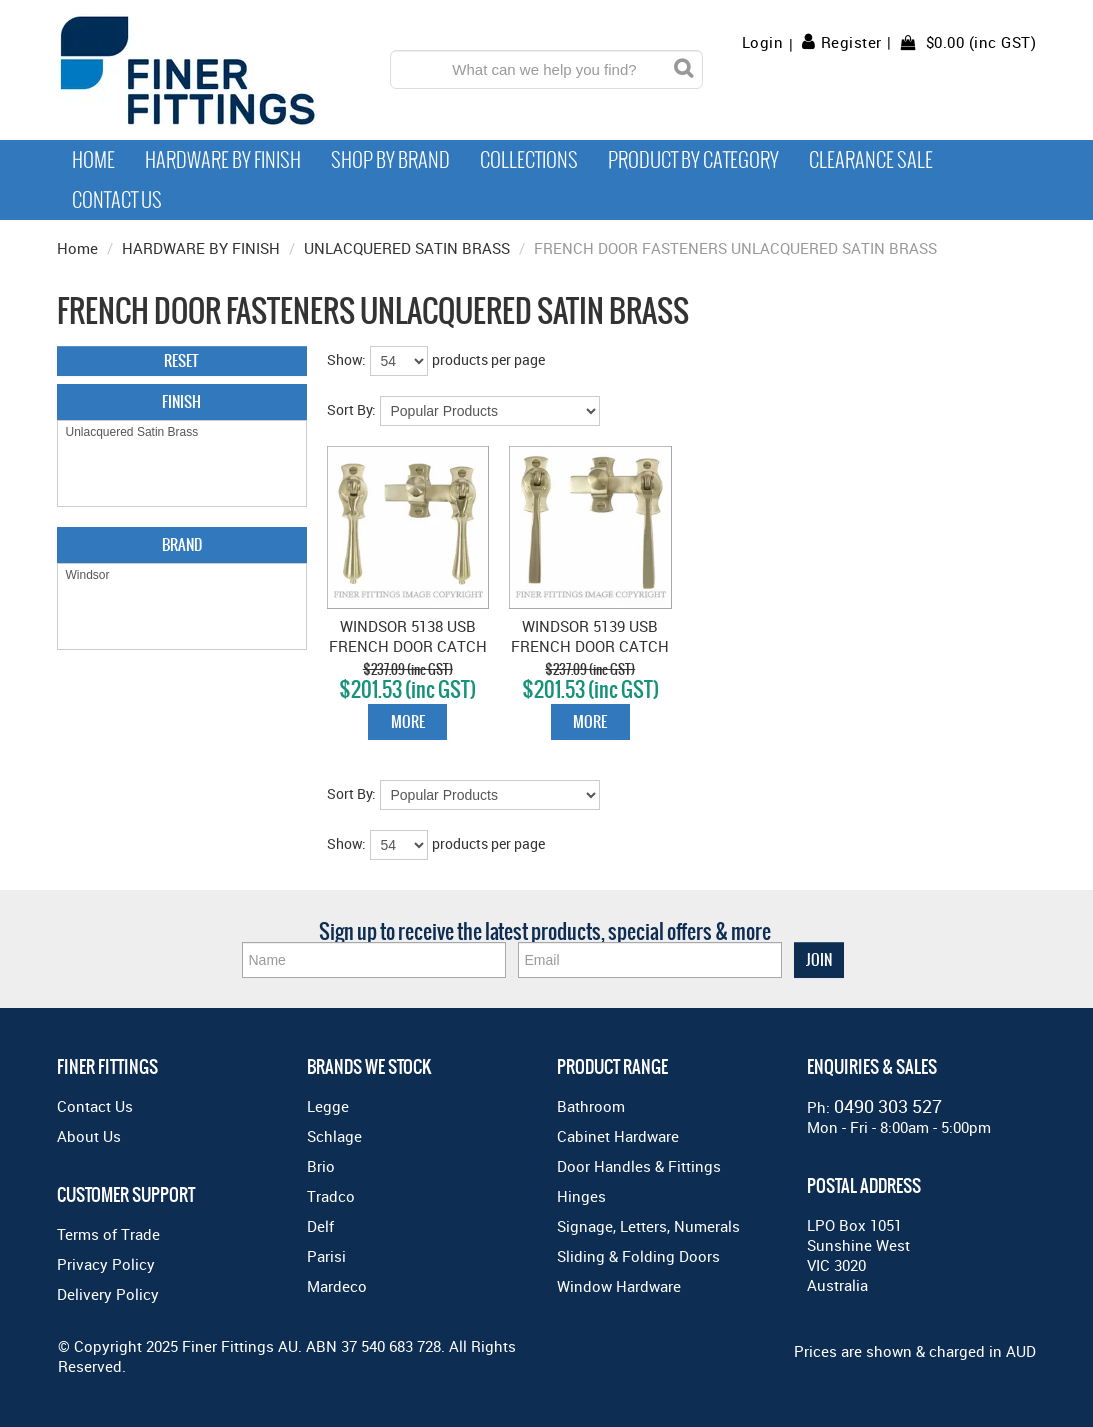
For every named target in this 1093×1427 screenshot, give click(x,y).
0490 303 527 (888, 1106)
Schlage (334, 1136)
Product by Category (693, 160)
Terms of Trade (108, 1234)
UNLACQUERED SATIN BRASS (407, 248)
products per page (488, 359)
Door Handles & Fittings (639, 1166)
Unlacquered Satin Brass (182, 432)
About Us (89, 1136)
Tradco (331, 1196)
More (408, 721)
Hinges (581, 1196)
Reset (181, 360)
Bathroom (591, 1106)
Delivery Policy (108, 1294)
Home (93, 160)
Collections (529, 160)
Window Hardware (619, 1286)
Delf (320, 1226)
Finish (181, 401)
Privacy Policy (106, 1264)
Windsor (182, 575)
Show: (346, 359)
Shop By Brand (390, 160)
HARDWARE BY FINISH (201, 248)
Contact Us (117, 200)
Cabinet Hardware (618, 1136)
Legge (328, 1106)
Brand (182, 544)
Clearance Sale (871, 160)
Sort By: (351, 409)
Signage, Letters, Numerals (648, 1226)
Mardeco (337, 1286)
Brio (321, 1166)
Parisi (326, 1256)
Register (851, 42)
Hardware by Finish (223, 160)
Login (763, 42)
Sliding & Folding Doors (638, 1256)
